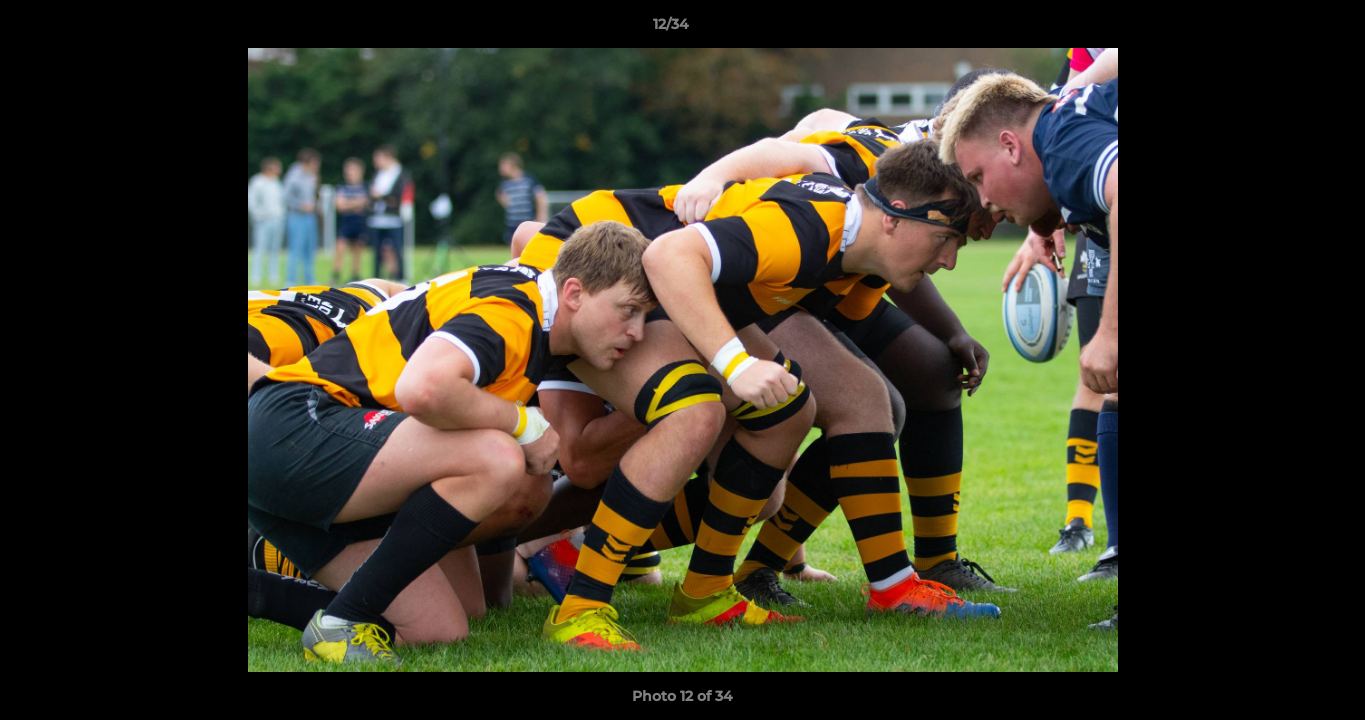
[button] (1281, 29)
